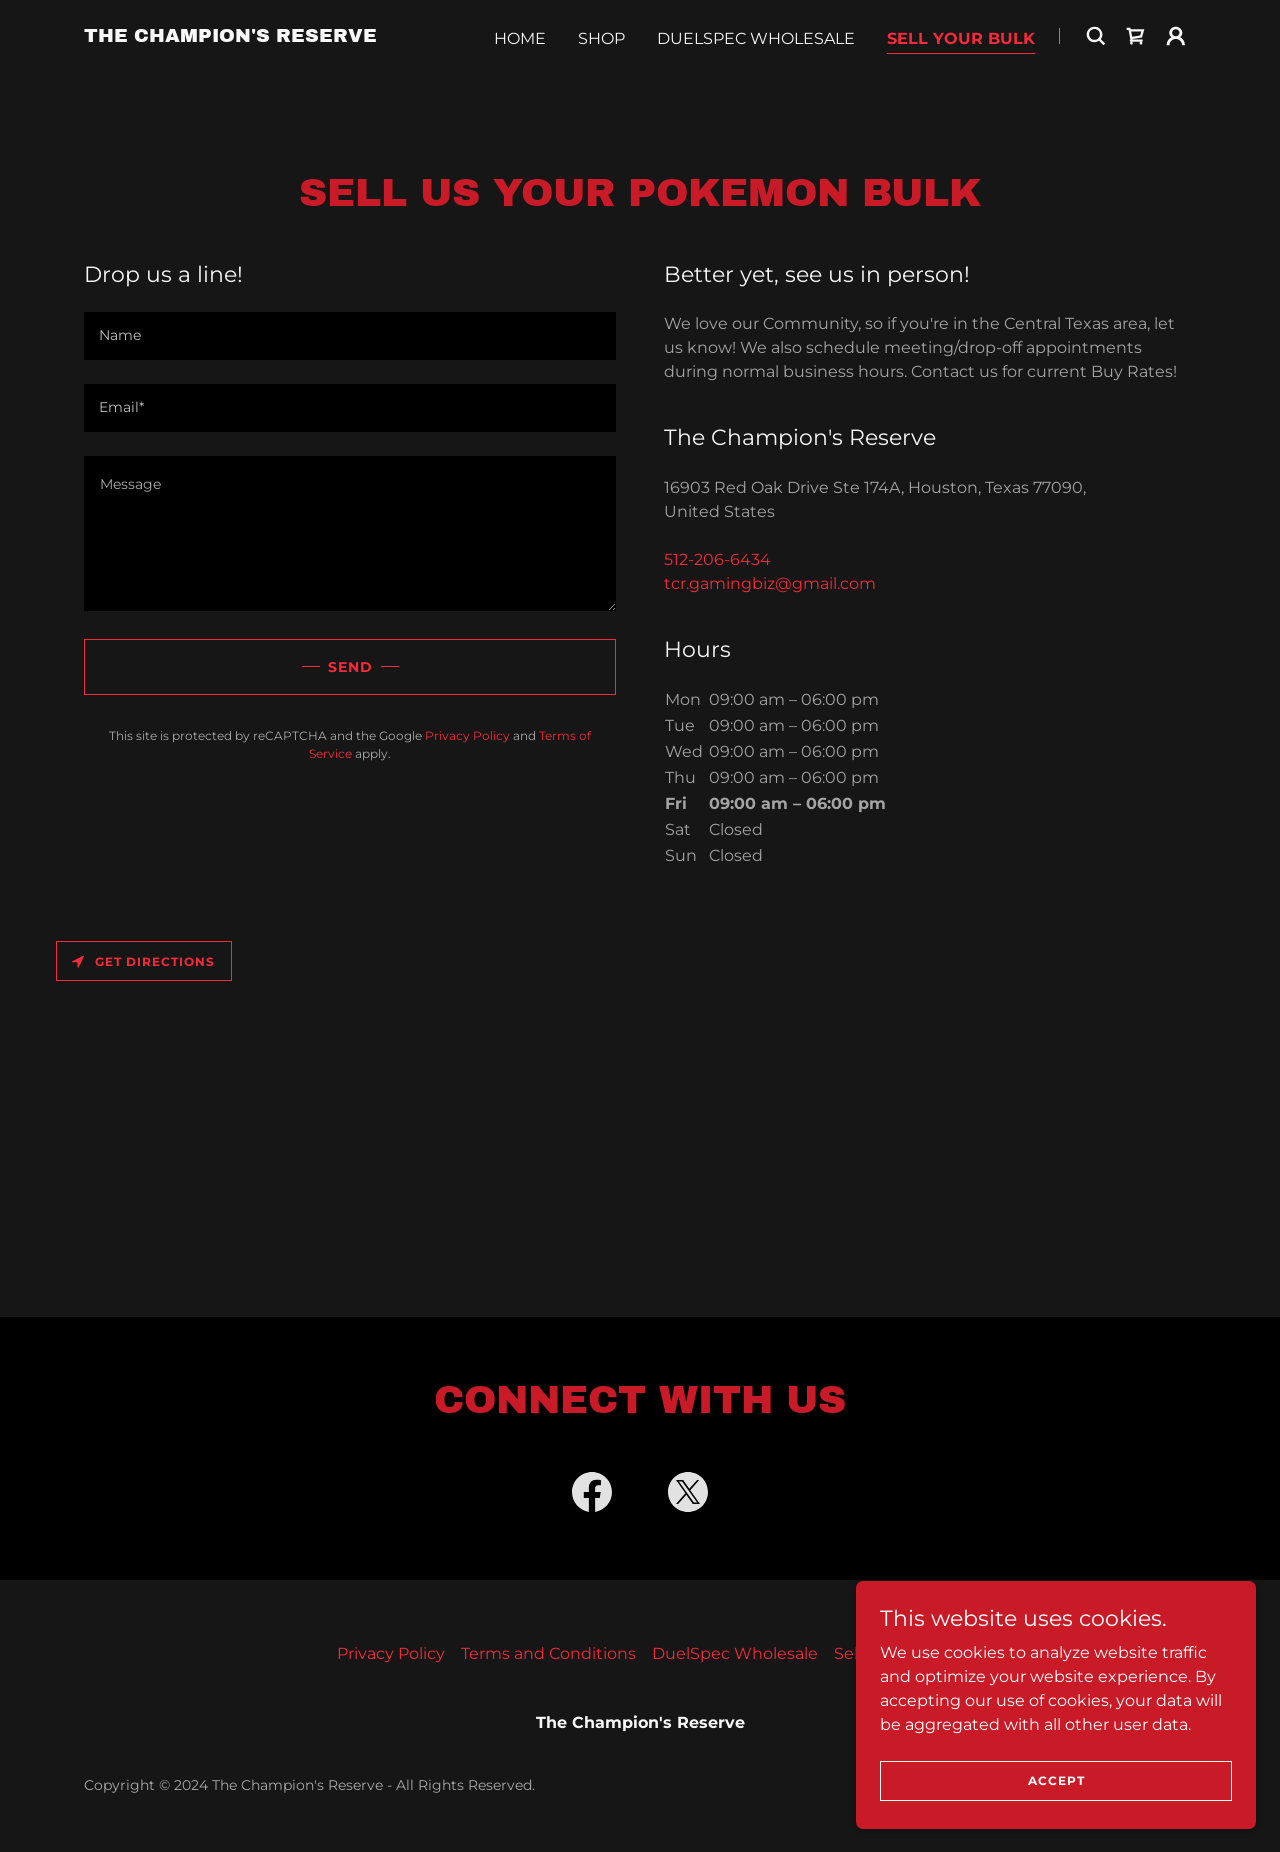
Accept (1056, 1780)
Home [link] (520, 76)
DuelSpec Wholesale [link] (756, 76)
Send (350, 667)
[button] (1176, 74)
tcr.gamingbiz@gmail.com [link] (770, 583)
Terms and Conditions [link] (548, 1653)
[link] (230, 74)
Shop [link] (601, 76)
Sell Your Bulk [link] (961, 76)
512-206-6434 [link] (717, 559)
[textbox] (350, 336)
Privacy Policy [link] (467, 735)
